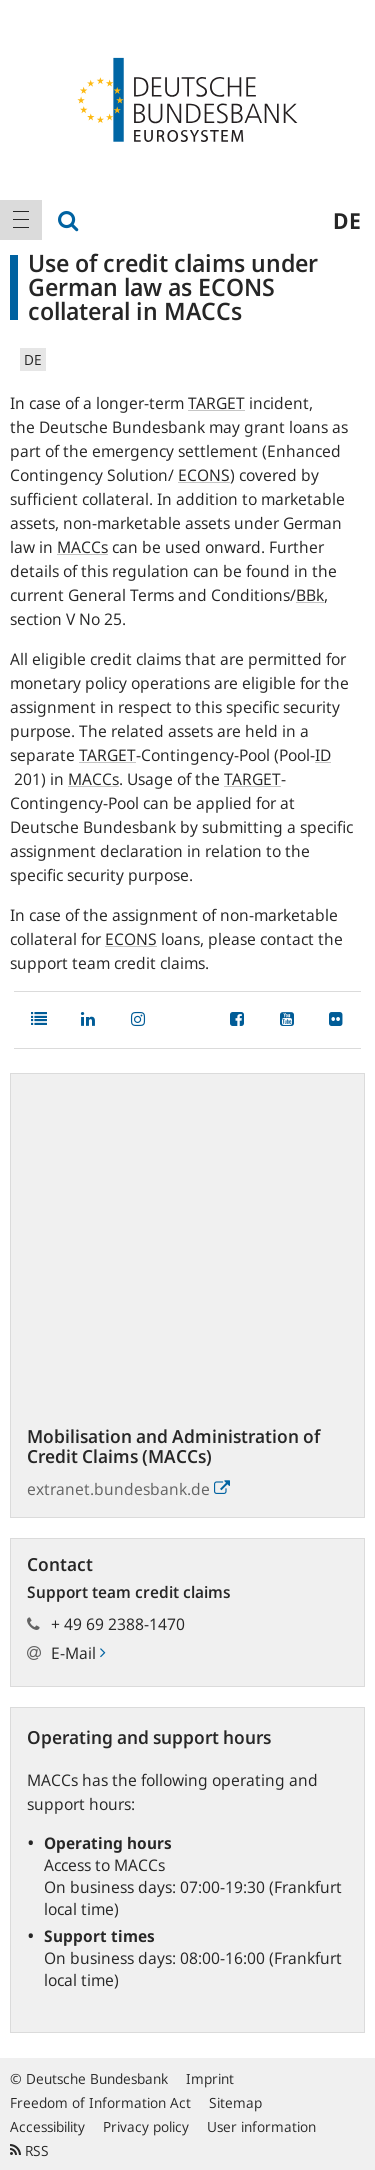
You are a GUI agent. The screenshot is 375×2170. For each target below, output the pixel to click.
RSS (29, 2150)
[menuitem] (21, 220)
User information (261, 2126)
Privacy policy (146, 2126)
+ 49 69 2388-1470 (118, 1624)
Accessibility (47, 2126)
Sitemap (235, 2102)
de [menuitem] (347, 220)
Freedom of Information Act (100, 2102)
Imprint (210, 2078)
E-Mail (78, 1653)
